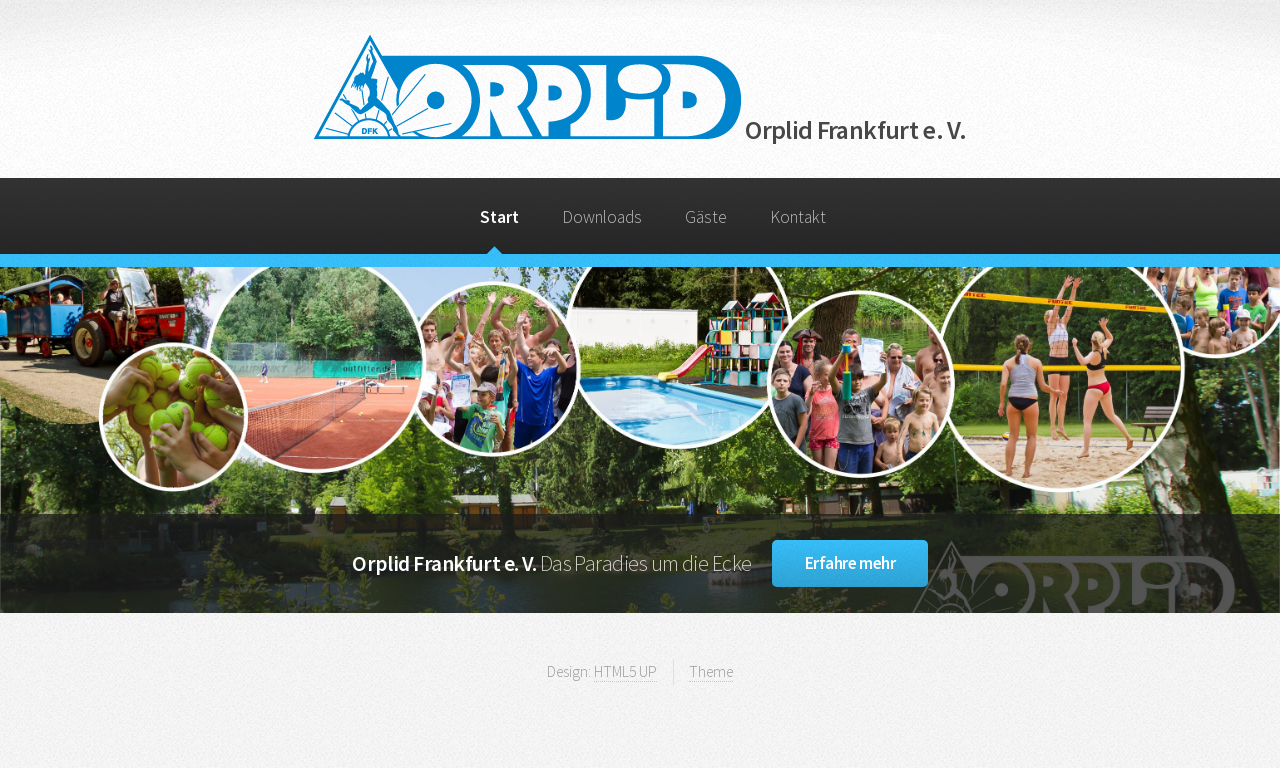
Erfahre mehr (850, 563)
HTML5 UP (625, 671)
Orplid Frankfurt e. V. (640, 129)
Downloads (602, 217)
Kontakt (798, 217)
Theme (711, 671)
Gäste (706, 217)
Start (499, 217)
